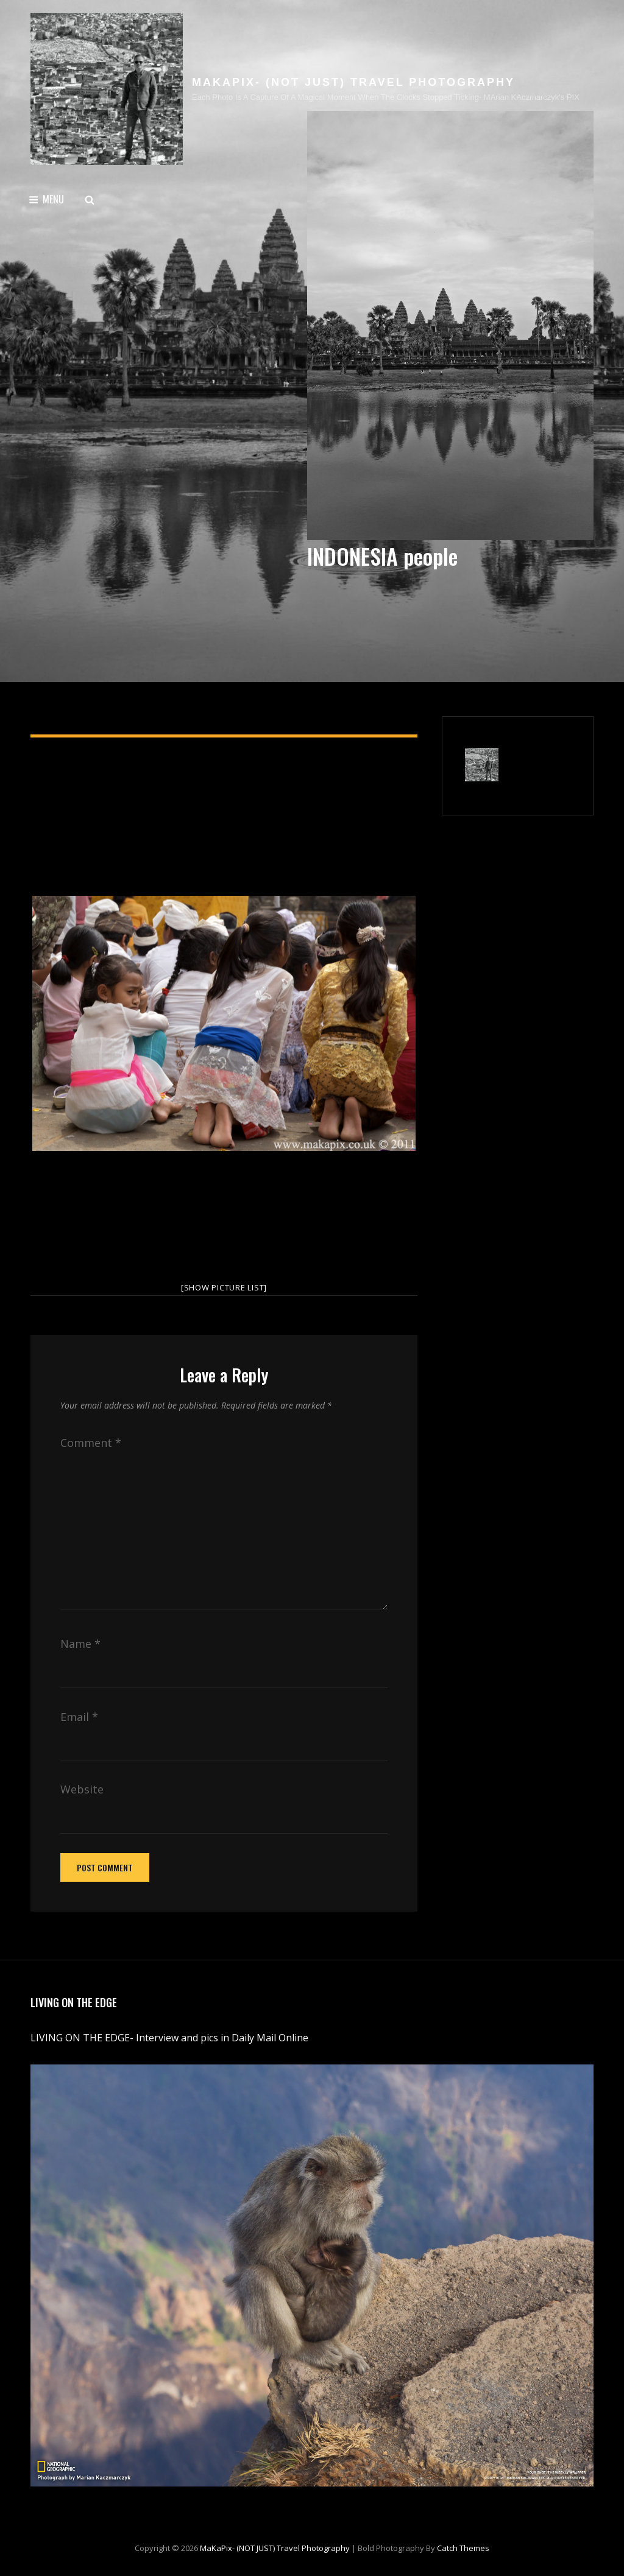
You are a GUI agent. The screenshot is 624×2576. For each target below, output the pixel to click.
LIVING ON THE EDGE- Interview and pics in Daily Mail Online (170, 2037)
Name (80, 1643)
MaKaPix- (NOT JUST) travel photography (353, 82)
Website (82, 1789)
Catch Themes (463, 2548)
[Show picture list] (224, 1287)
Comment (90, 1442)
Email (79, 1716)
